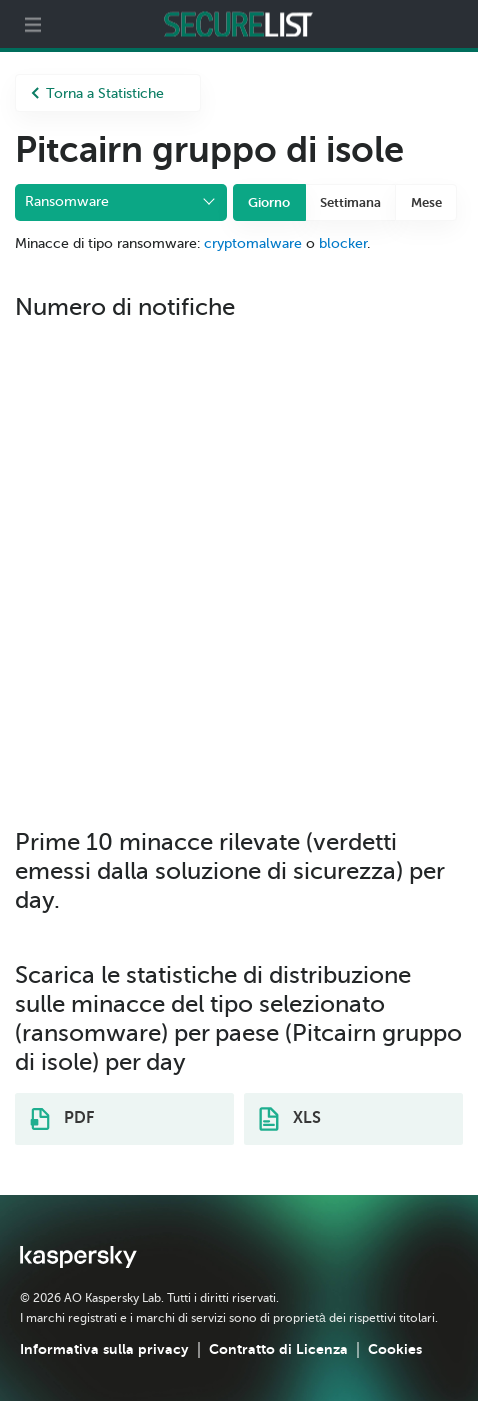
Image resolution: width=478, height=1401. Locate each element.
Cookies (395, 1349)
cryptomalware (253, 243)
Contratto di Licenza (278, 1349)
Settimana (350, 202)
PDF (62, 1119)
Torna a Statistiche (97, 93)
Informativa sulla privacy (104, 1349)
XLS (290, 1119)
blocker (343, 243)
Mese (426, 202)
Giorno (269, 202)
